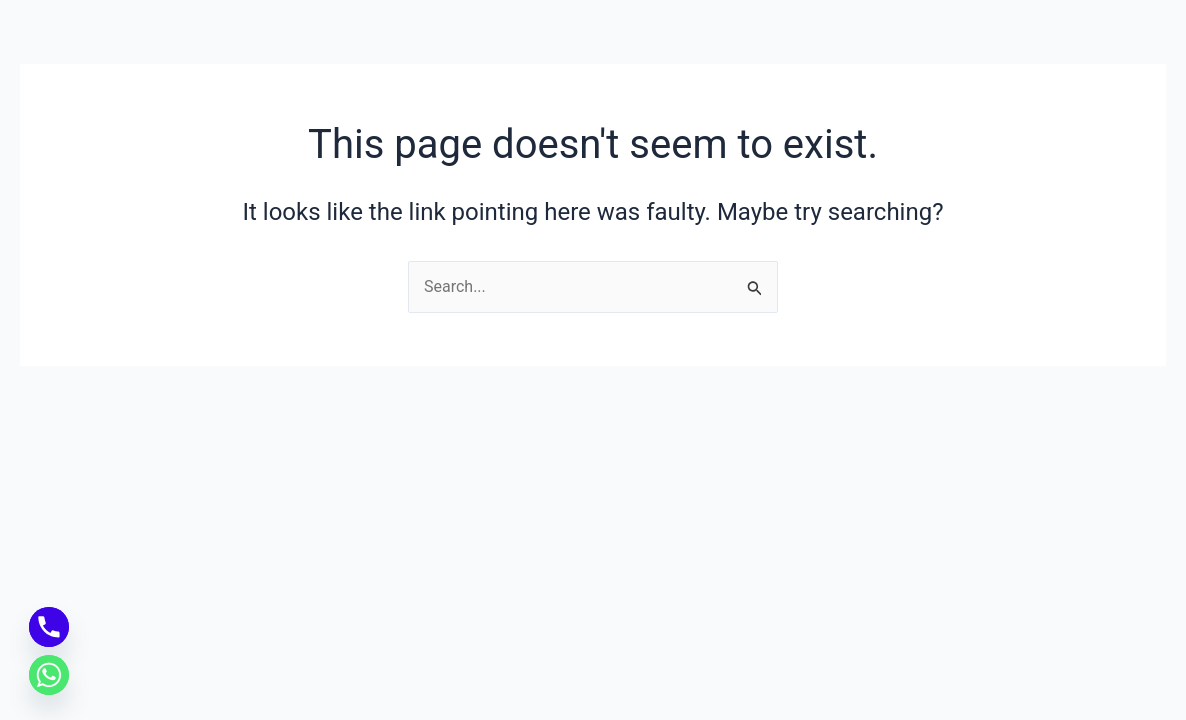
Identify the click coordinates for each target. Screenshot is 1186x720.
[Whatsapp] (49, 675)
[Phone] (49, 627)
